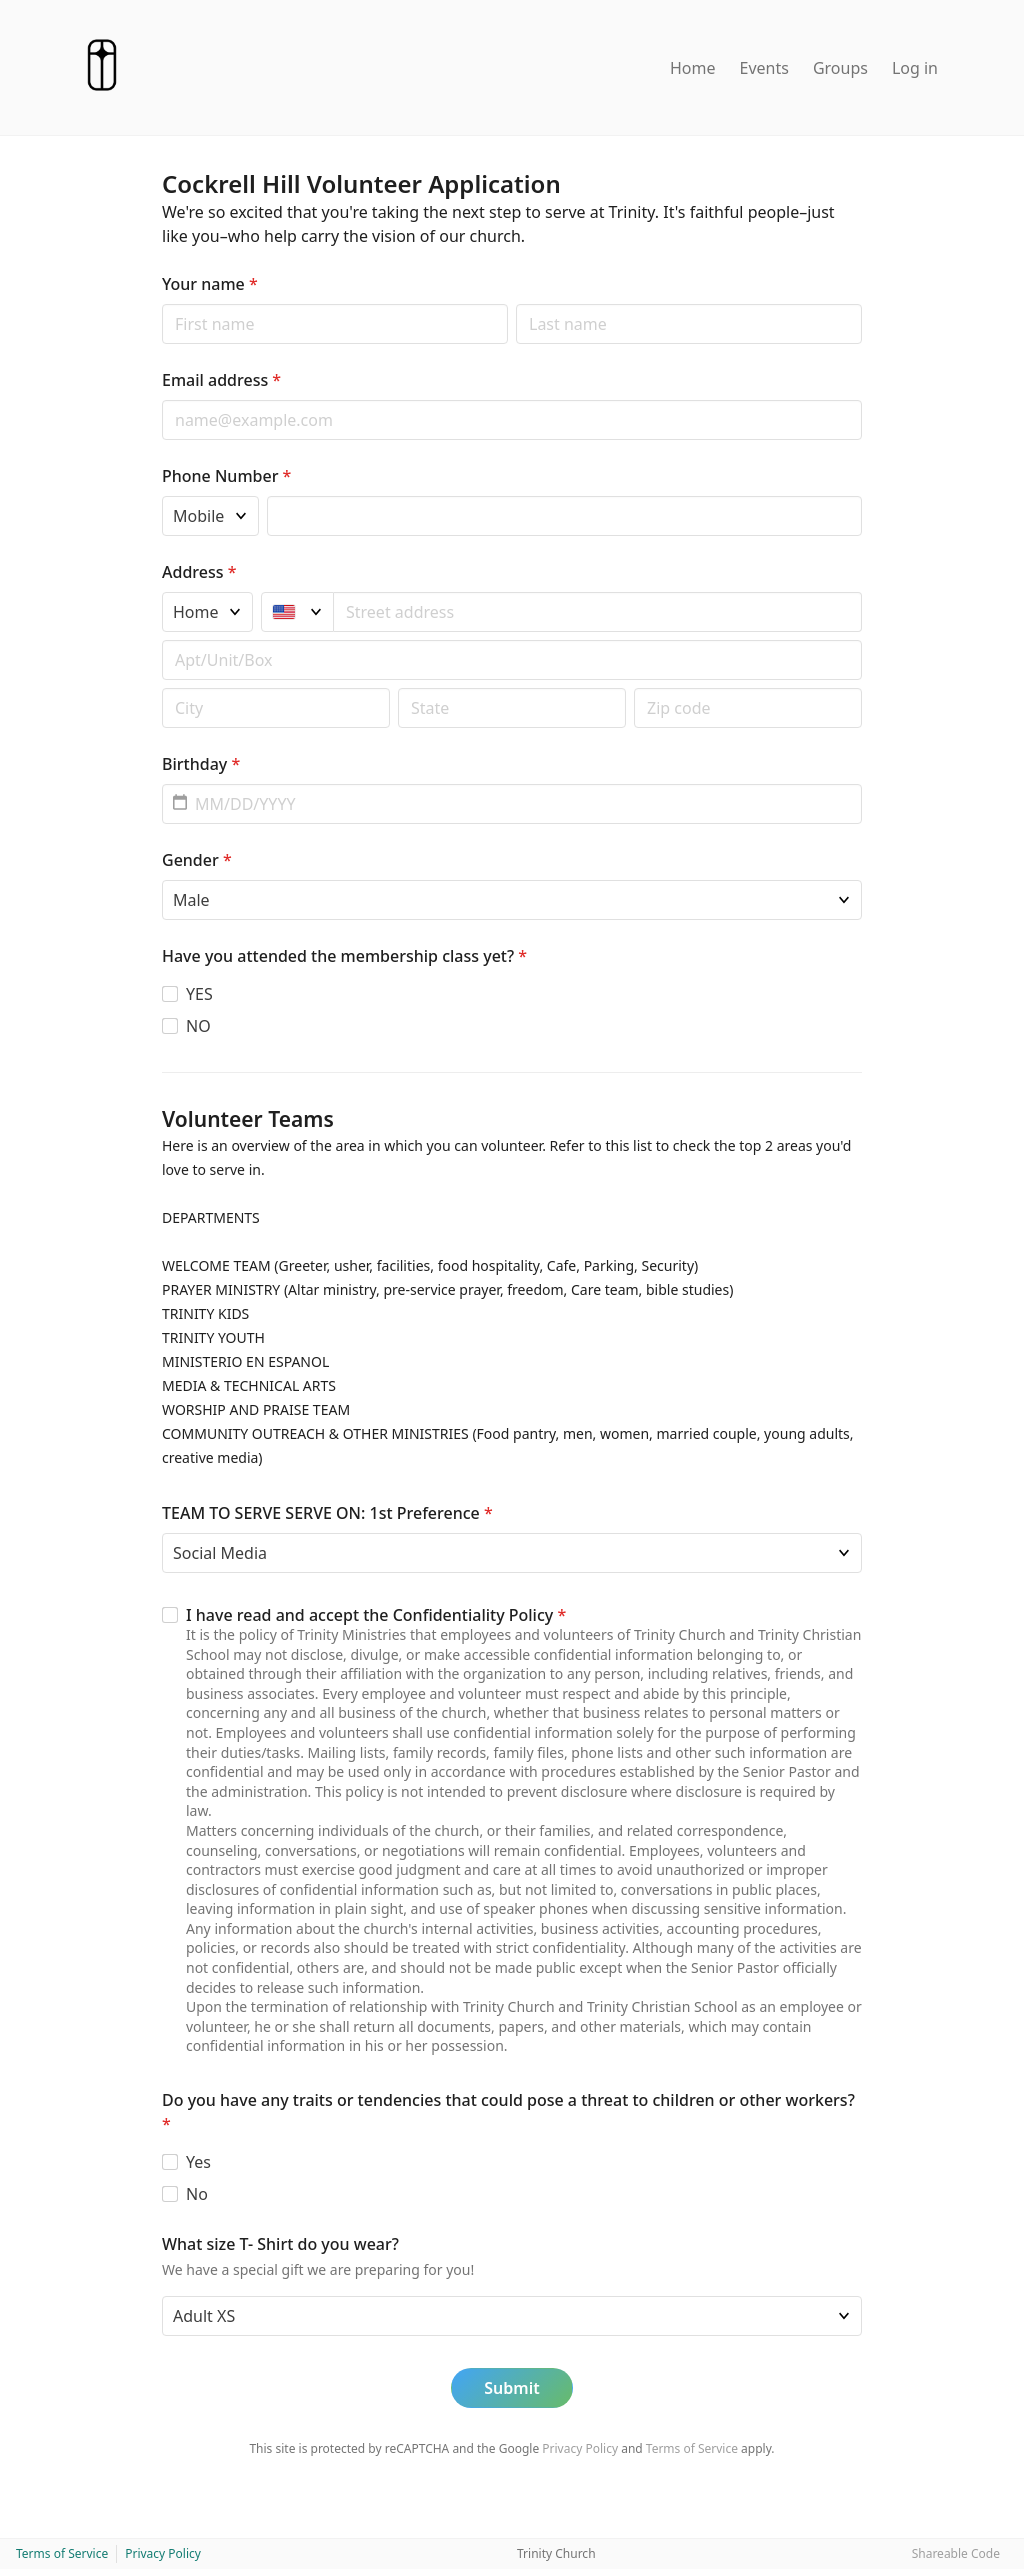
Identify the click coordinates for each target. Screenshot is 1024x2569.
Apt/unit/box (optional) (161, 639)
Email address (221, 380)
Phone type (161, 495)
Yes (198, 2162)
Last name (515, 303)
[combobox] (598, 612)
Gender (197, 860)
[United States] (297, 612)
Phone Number (226, 476)
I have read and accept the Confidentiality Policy (376, 1615)
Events (764, 68)
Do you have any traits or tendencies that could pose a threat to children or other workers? (508, 2112)
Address (199, 572)
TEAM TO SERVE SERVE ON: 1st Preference (327, 1513)
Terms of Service (692, 2448)
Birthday (201, 764)
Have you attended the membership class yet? (344, 956)
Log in (915, 68)
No (197, 2194)
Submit (511, 2388)
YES (199, 994)
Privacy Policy (580, 2448)
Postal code (161, 687)
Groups (840, 68)
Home (693, 68)
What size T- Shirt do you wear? (280, 2244)
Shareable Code (956, 2553)
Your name (210, 284)
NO (198, 1026)
